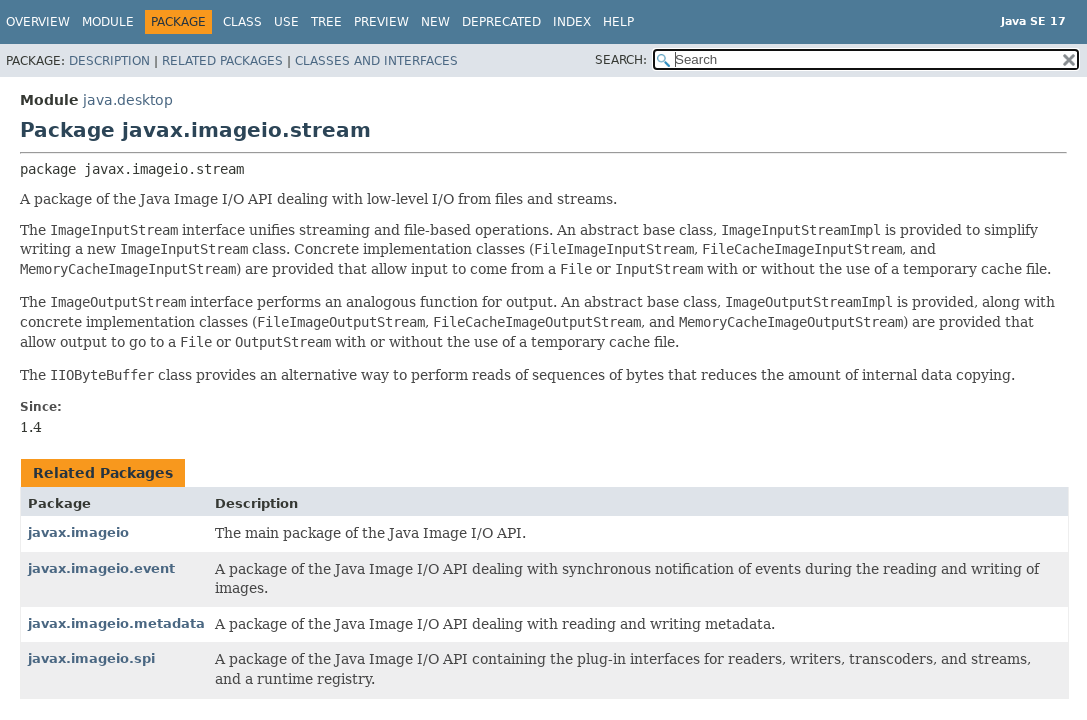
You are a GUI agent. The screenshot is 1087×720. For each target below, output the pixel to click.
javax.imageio (78, 532)
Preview (381, 22)
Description (109, 61)
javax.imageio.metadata (116, 623)
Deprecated (501, 22)
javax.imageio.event (101, 568)
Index (572, 22)
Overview (38, 22)
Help (618, 22)
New (435, 22)
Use (286, 22)
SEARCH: (621, 60)
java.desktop (128, 100)
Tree (326, 22)
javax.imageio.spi (91, 658)
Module (108, 22)
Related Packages (222, 61)
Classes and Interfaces (376, 61)
